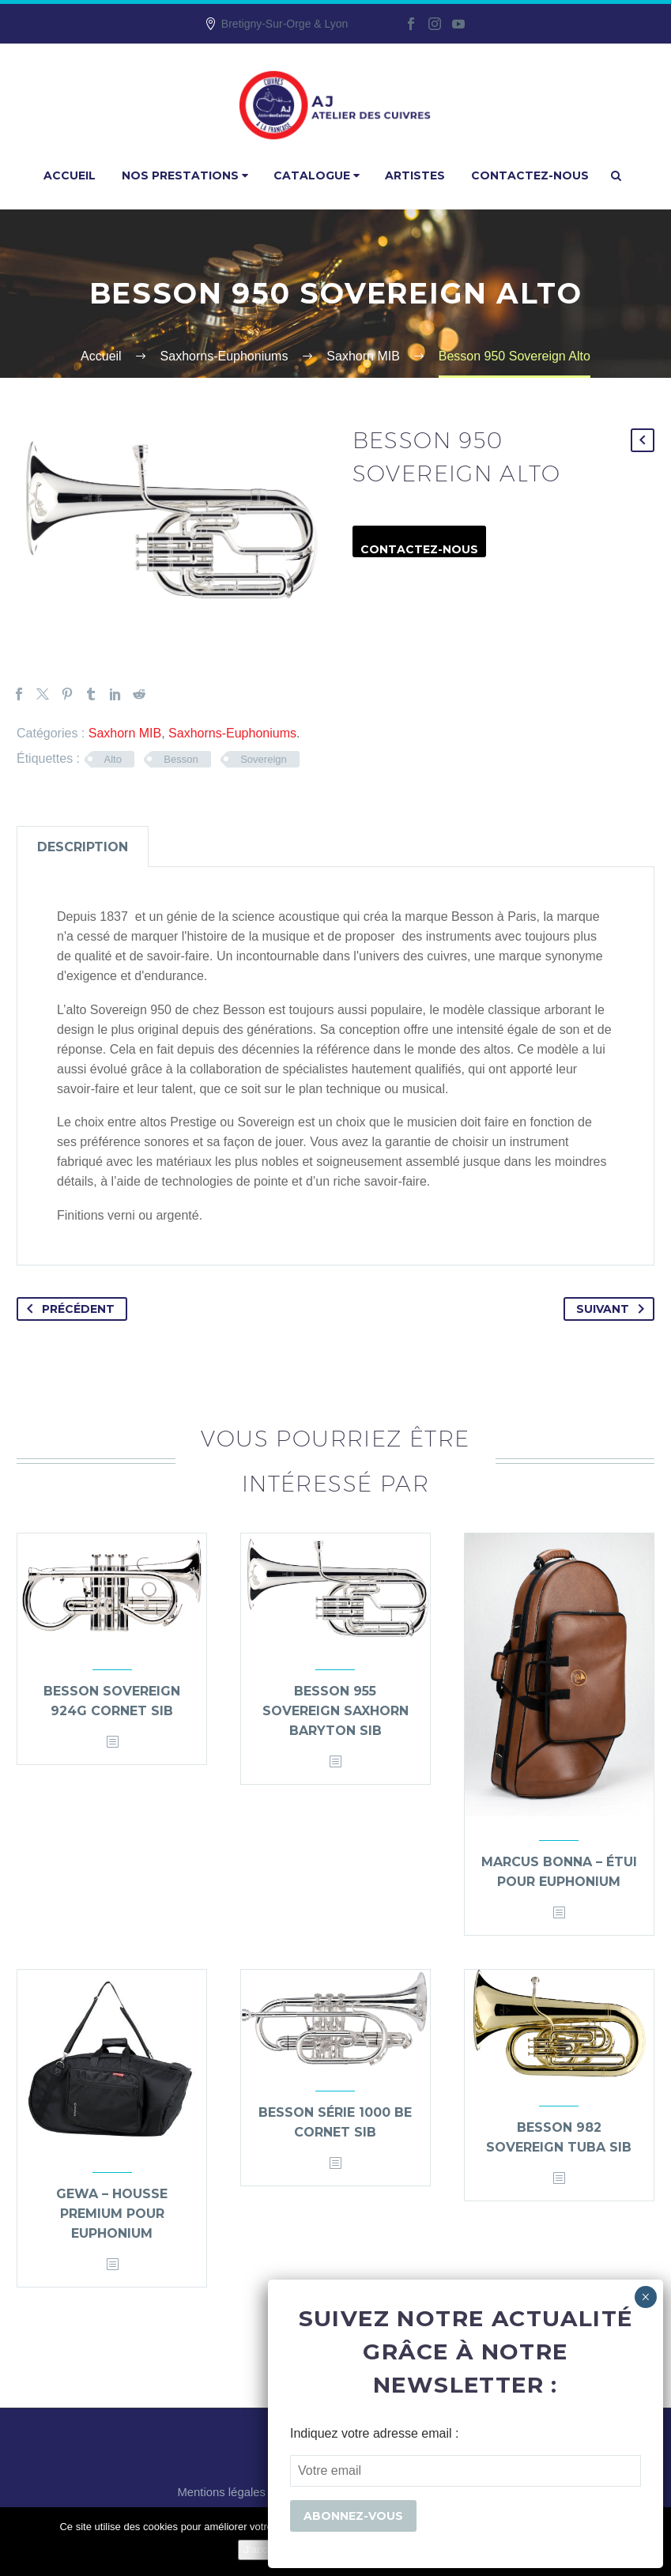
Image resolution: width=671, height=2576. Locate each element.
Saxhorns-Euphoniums (232, 733)
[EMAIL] (465, 2471)
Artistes (415, 175)
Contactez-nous (530, 175)
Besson (181, 759)
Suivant (613, 1309)
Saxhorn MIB (125, 733)
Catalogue (316, 175)
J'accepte (266, 2549)
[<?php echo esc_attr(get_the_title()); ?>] (112, 1742)
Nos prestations (185, 175)
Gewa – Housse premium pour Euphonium (112, 2213)
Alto (113, 759)
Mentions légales (221, 2493)
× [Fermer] (645, 2297)
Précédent (68, 1309)
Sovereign (263, 759)
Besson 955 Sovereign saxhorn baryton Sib (335, 1711)
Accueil (69, 175)
